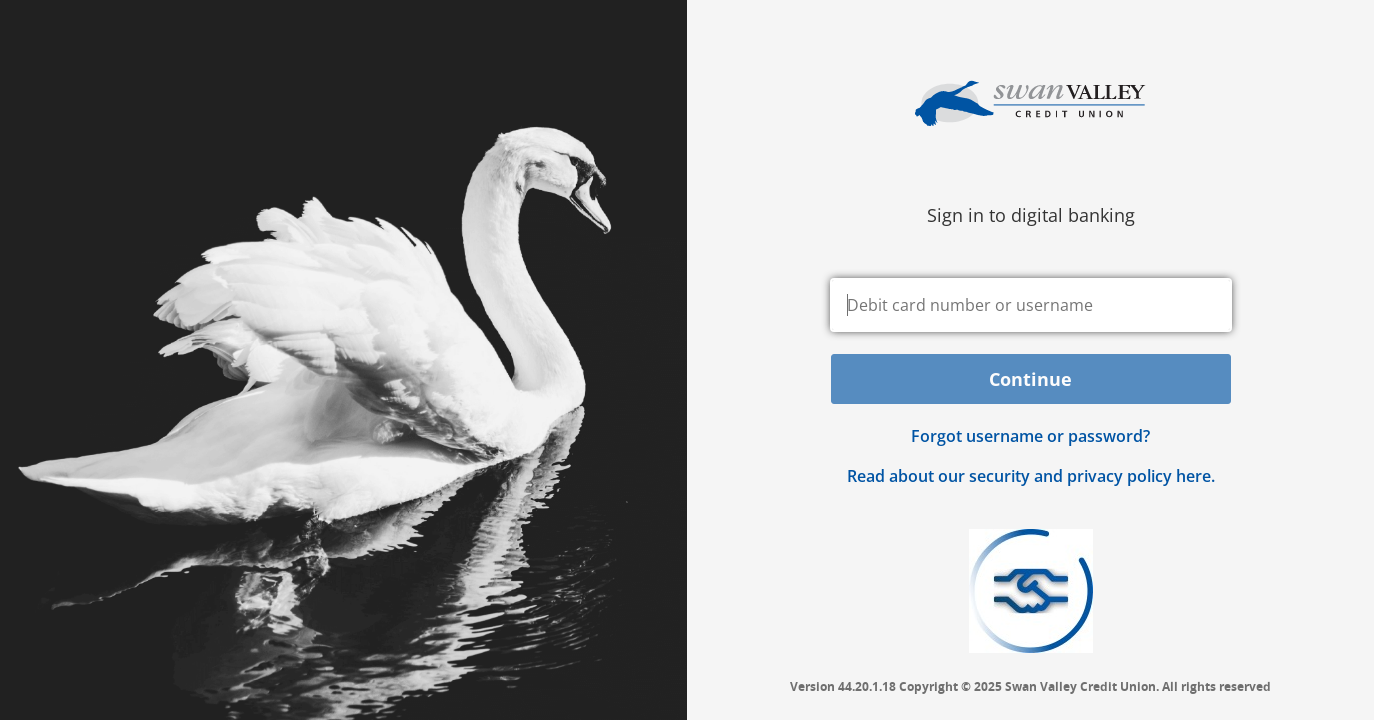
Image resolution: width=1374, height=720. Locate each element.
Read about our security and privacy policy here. (1031, 476)
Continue (1030, 379)
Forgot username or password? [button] (1030, 436)
